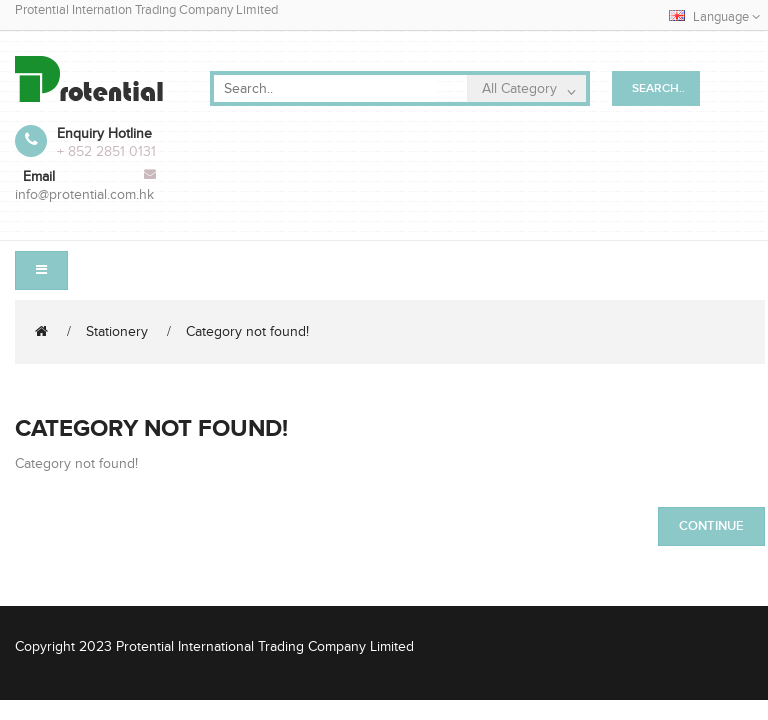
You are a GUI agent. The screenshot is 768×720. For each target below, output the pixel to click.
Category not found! (247, 331)
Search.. (658, 88)
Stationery (117, 331)
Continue (711, 526)
